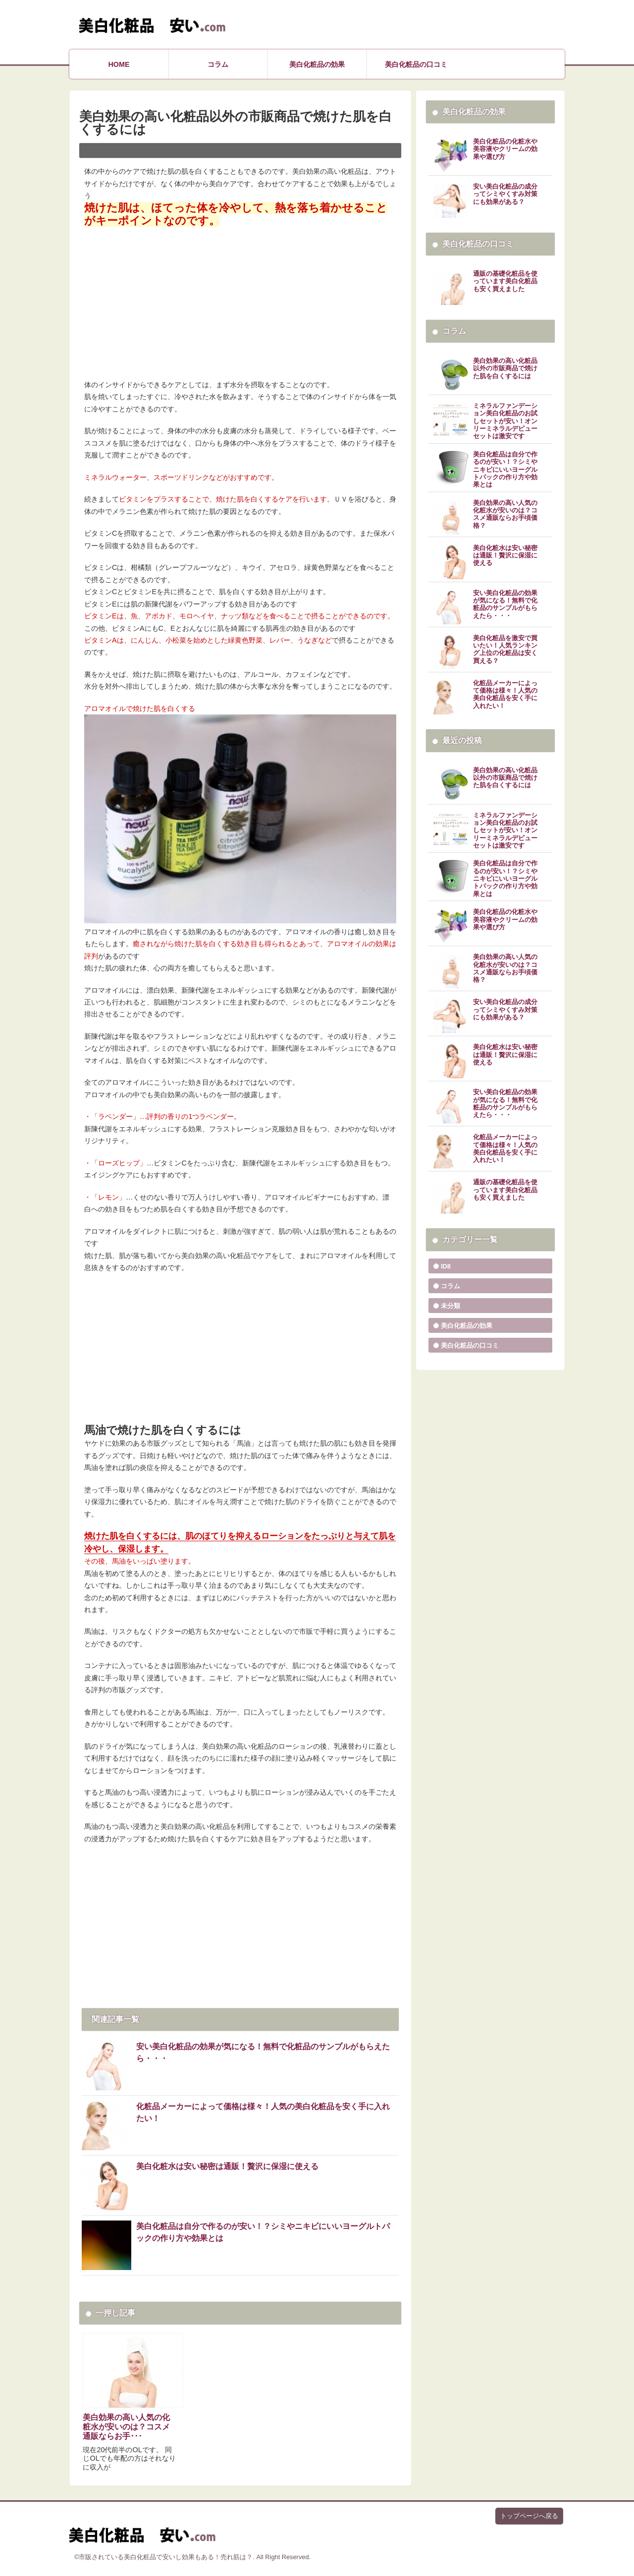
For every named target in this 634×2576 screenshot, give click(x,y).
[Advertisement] (240, 297)
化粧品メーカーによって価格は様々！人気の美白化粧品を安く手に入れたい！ (263, 2112)
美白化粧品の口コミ (416, 64)
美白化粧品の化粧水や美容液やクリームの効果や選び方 (505, 149)
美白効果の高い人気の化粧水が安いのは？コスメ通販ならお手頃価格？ (505, 514)
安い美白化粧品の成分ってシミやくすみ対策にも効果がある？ (505, 194)
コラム (218, 64)
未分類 (450, 1306)
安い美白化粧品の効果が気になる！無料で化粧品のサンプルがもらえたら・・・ (263, 2052)
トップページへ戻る (529, 2516)
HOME (118, 64)
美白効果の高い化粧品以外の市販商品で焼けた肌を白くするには (505, 368)
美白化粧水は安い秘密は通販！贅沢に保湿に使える (227, 2166)
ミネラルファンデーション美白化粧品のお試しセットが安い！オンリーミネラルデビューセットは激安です (505, 421)
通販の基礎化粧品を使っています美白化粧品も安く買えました (505, 281)
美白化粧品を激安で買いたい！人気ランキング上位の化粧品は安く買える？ (505, 649)
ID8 (446, 1266)
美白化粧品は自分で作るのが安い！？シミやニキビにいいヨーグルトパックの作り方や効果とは (263, 2232)
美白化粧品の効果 (317, 64)
